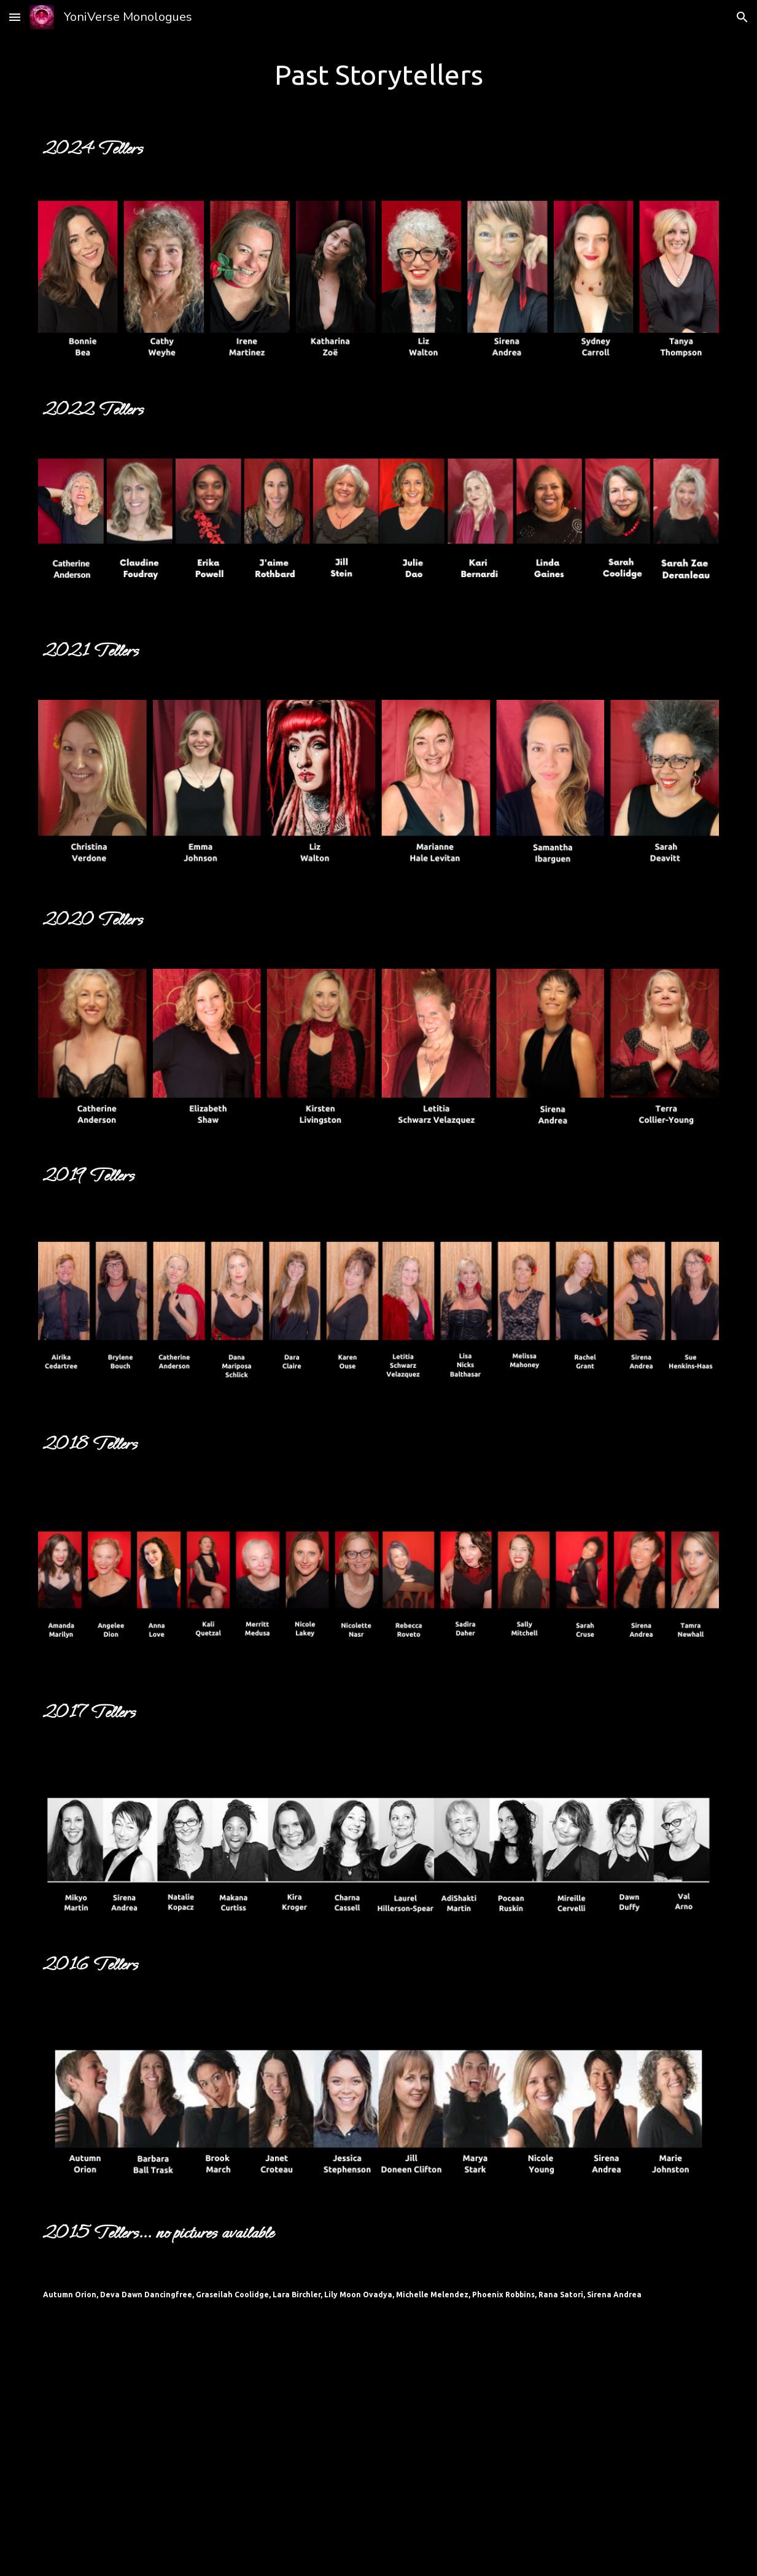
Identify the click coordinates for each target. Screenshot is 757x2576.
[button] (14, 17)
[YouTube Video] (378, 2448)
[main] (378, 74)
